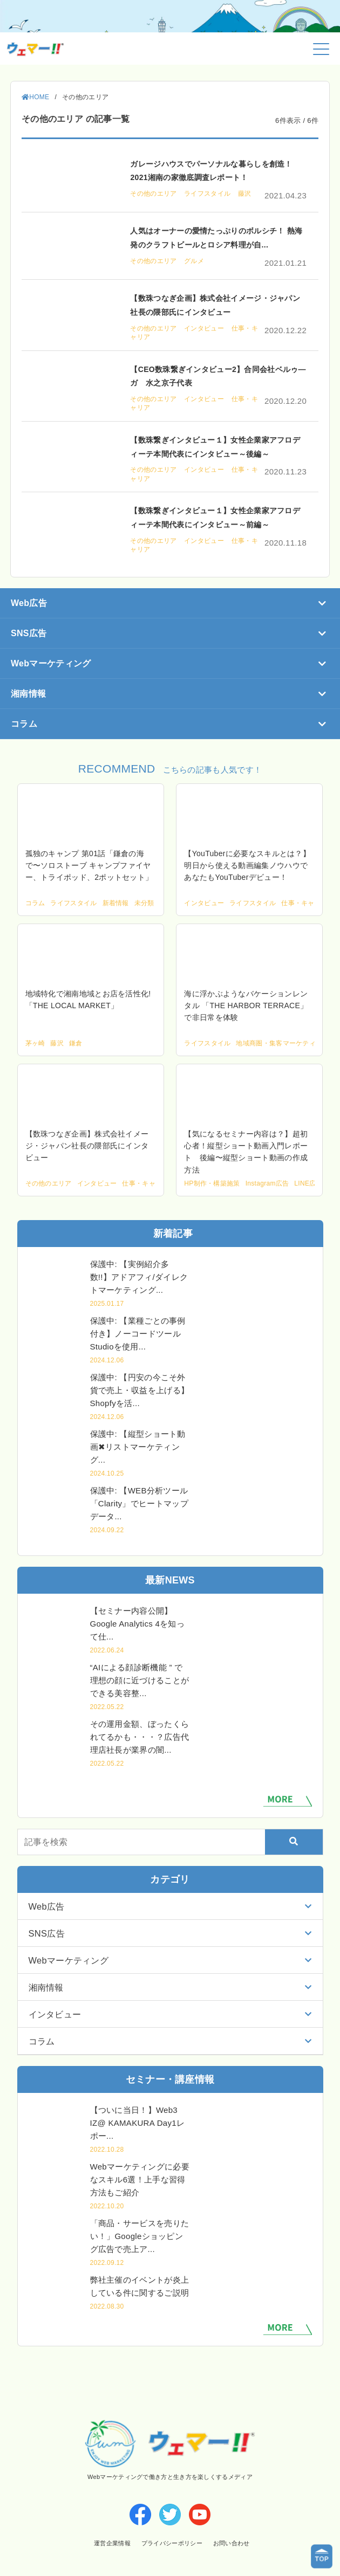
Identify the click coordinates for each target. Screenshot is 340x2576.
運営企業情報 (111, 2543)
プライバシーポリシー (171, 2543)
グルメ (194, 261)
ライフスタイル (208, 193)
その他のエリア (154, 193)
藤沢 (244, 193)
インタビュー (205, 328)
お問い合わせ (231, 2543)
